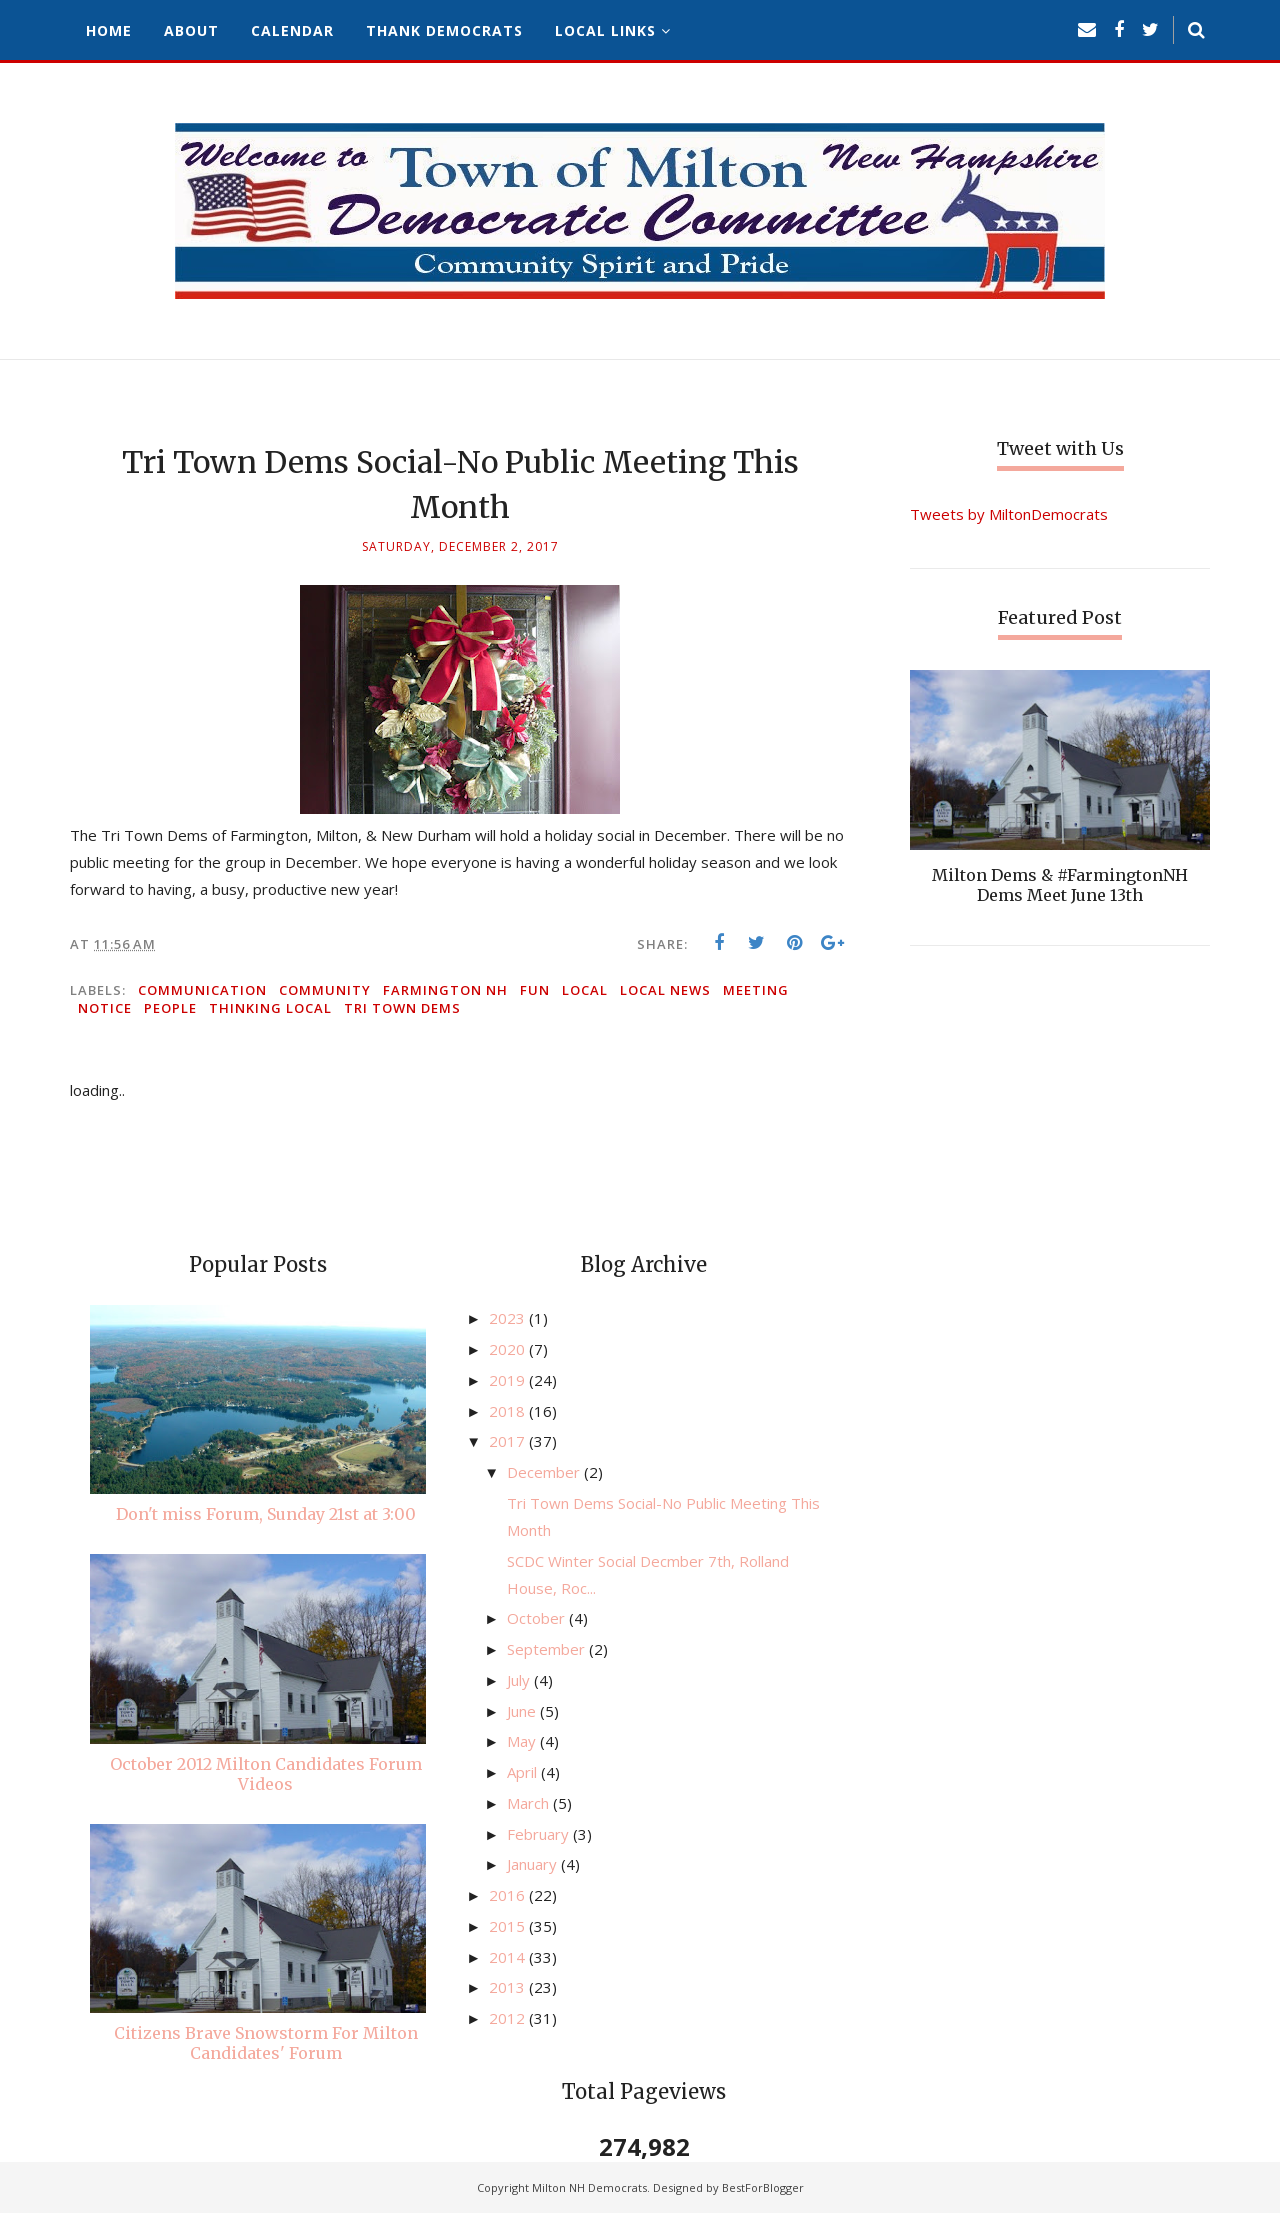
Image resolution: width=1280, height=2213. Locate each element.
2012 (509, 2018)
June (523, 1711)
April (524, 1772)
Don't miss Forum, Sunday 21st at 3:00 (266, 1514)
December (545, 1472)
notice (105, 1008)
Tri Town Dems (402, 1008)
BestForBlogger (763, 2187)
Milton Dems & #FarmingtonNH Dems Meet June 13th (1060, 885)
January (534, 1864)
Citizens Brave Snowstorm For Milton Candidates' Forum (266, 2043)
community (325, 990)
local (585, 990)
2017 (509, 1441)
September (548, 1649)
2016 (509, 1895)
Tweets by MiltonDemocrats (1009, 514)
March (530, 1803)
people (170, 1008)
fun (535, 990)
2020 (509, 1349)
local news (665, 990)
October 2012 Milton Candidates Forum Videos (266, 1774)
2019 (509, 1380)
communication (202, 990)
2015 (509, 1926)
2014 (509, 1957)
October (538, 1618)
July (520, 1680)
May (523, 1741)
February (540, 1834)
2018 (509, 1411)
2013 (509, 1987)
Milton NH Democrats (589, 2187)
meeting (756, 990)
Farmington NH (445, 990)
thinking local (270, 1008)
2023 (509, 1318)
